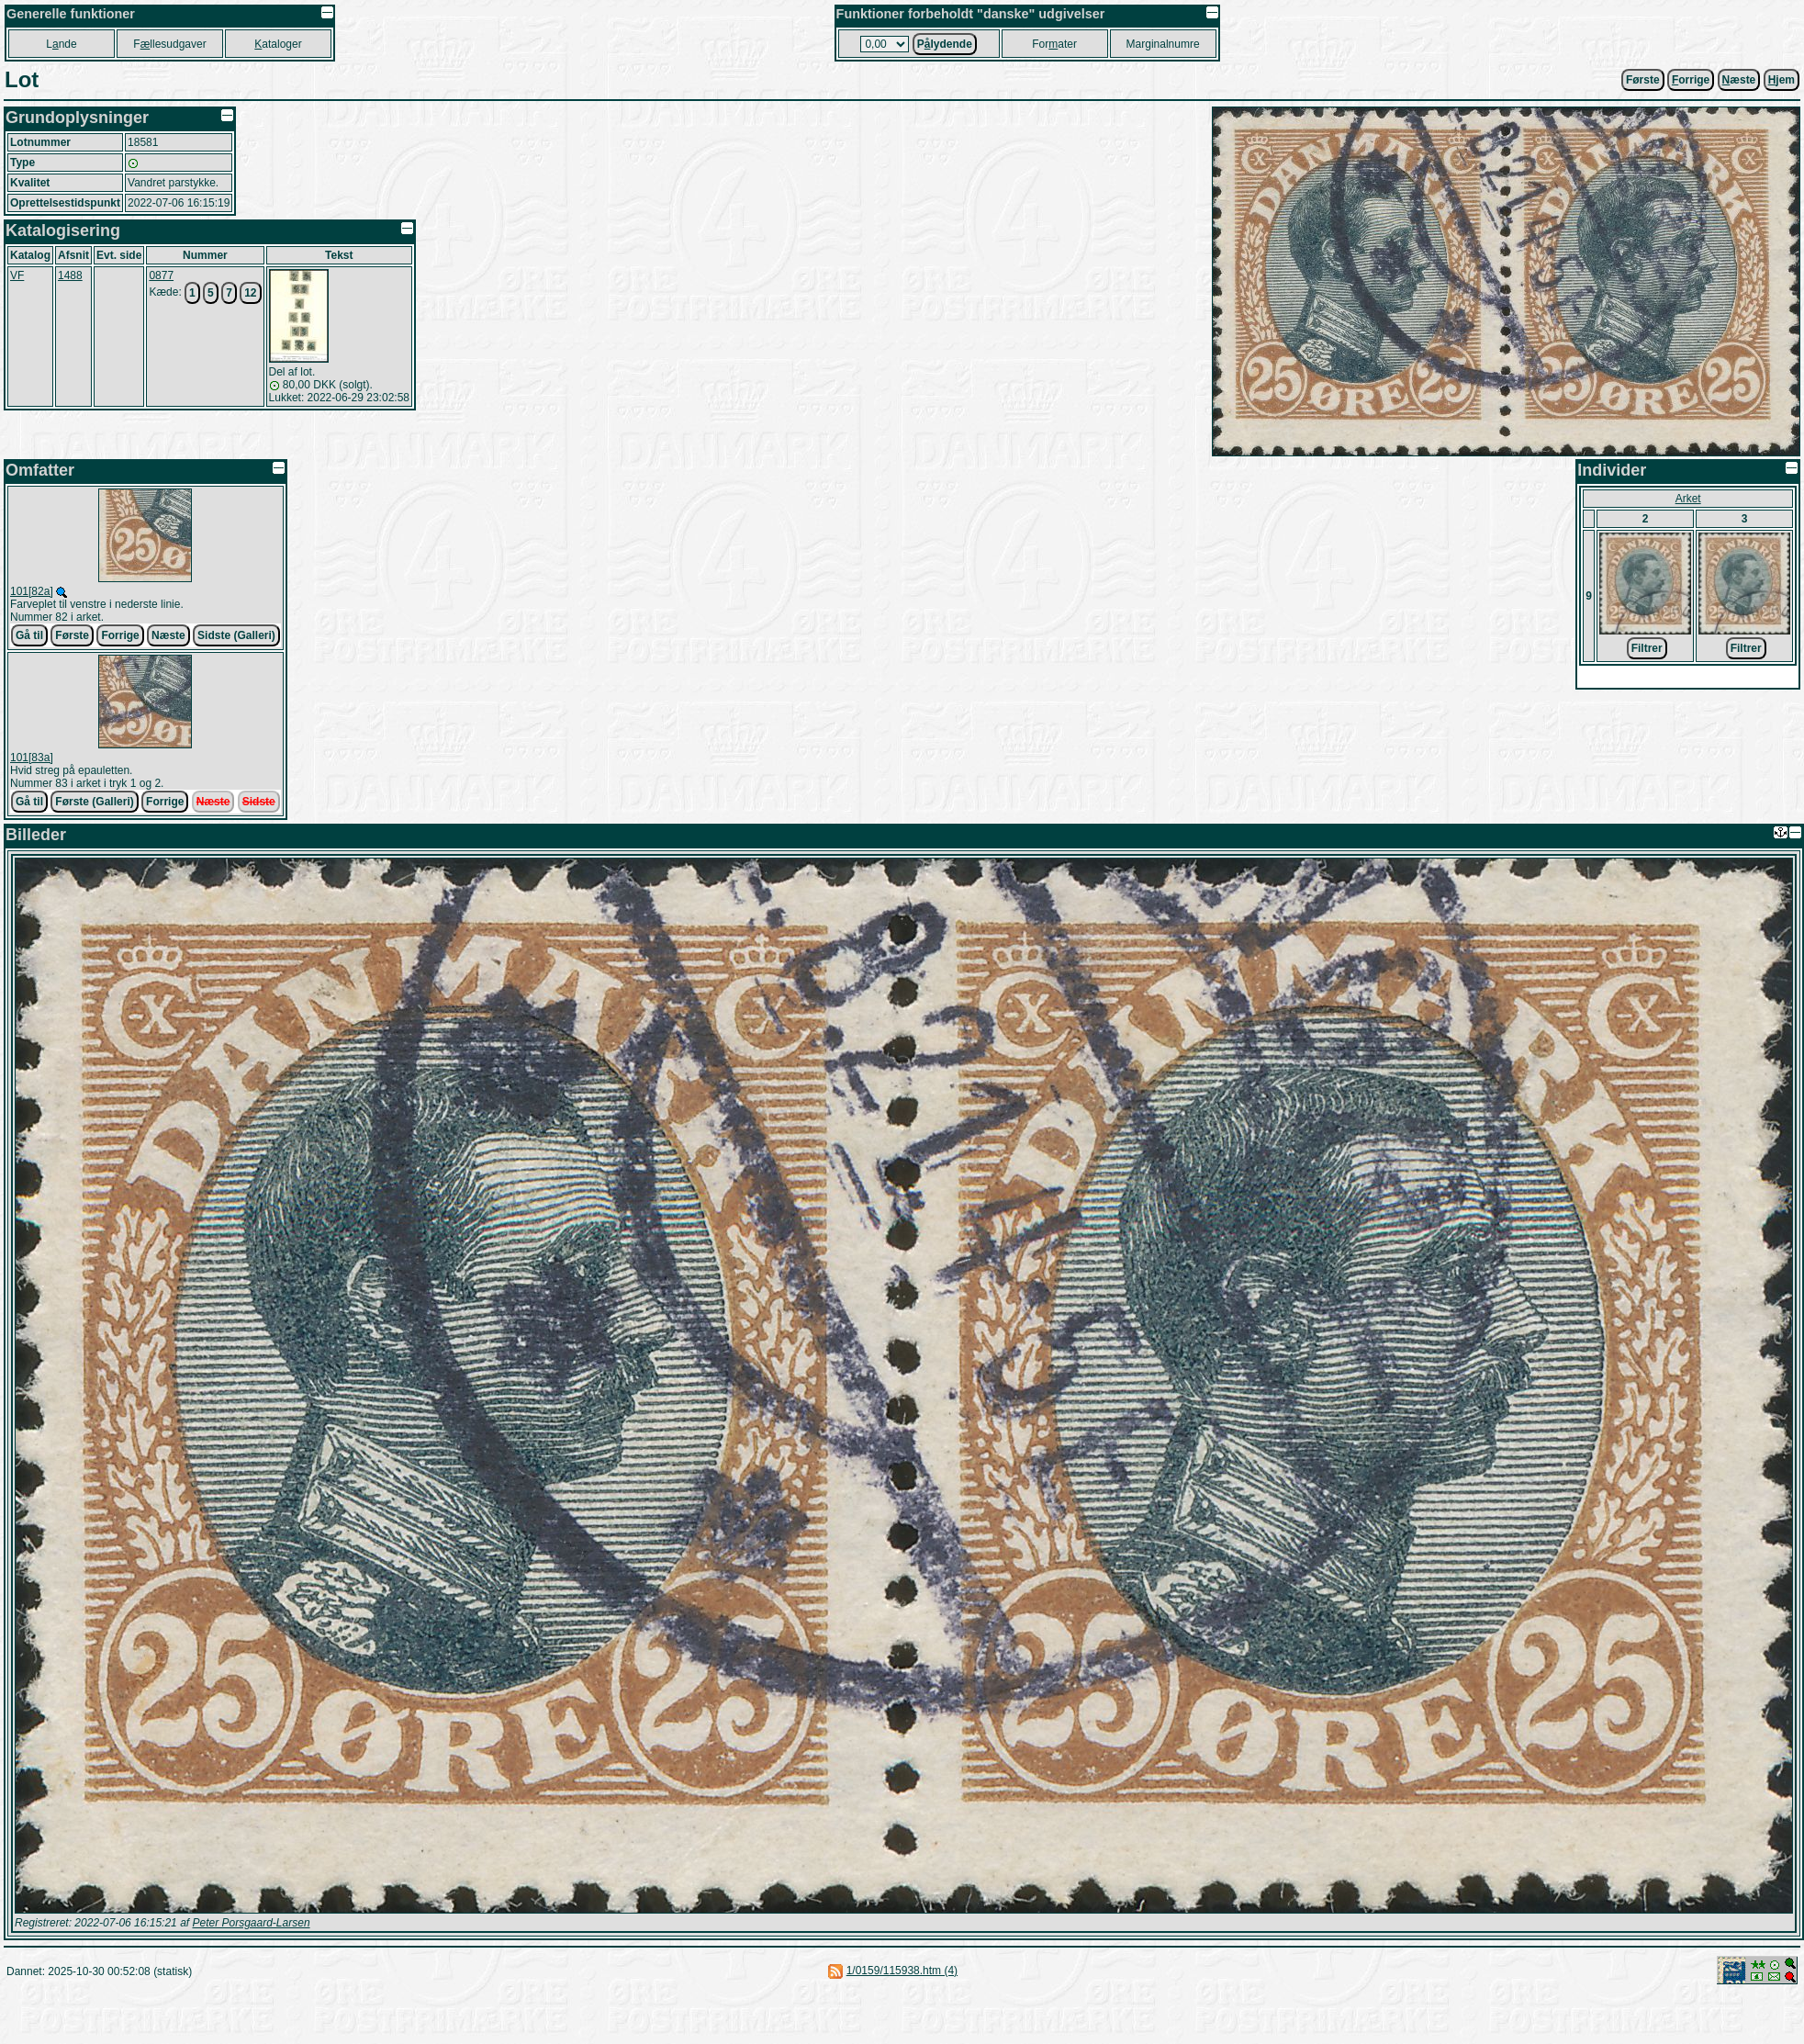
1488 (70, 275)
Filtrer (1647, 648)
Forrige (120, 635)
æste (1739, 79)
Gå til (29, 635)
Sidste (258, 801)
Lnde (61, 44)
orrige (1690, 79)
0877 (161, 275)
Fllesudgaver (169, 44)
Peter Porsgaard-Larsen (250, 1922)
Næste (168, 635)
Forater (1054, 44)
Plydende (944, 44)
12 (250, 292)
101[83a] (31, 757)
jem (1781, 79)
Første (1643, 79)
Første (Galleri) (94, 801)
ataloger (277, 44)
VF (17, 275)
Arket (1688, 498)
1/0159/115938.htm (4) (902, 1970)
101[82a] (31, 591)
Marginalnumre (1163, 44)
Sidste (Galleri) (236, 635)
